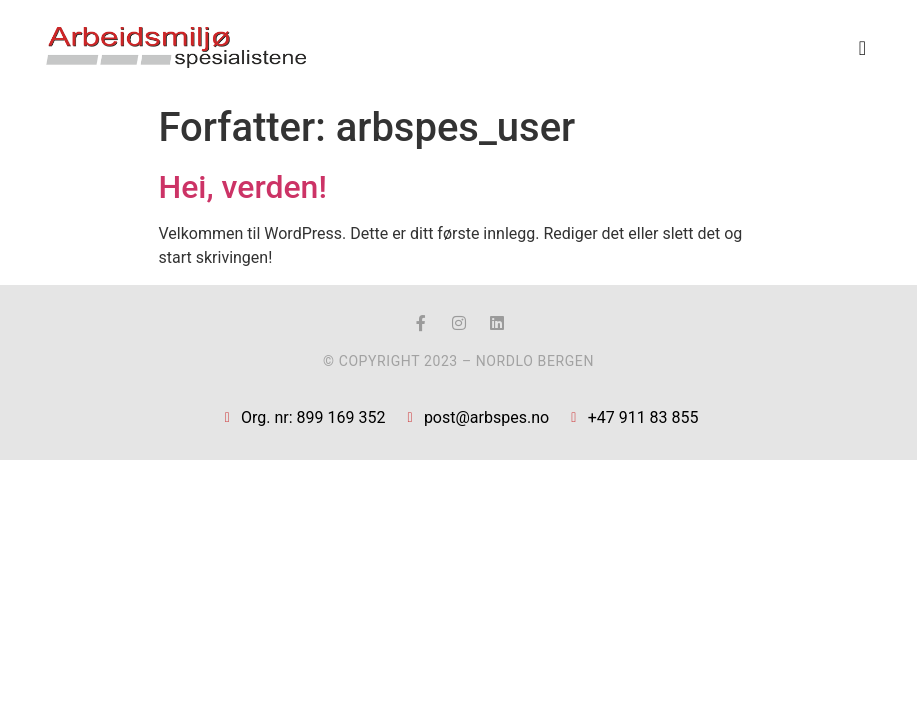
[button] (862, 48)
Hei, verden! (243, 187)
